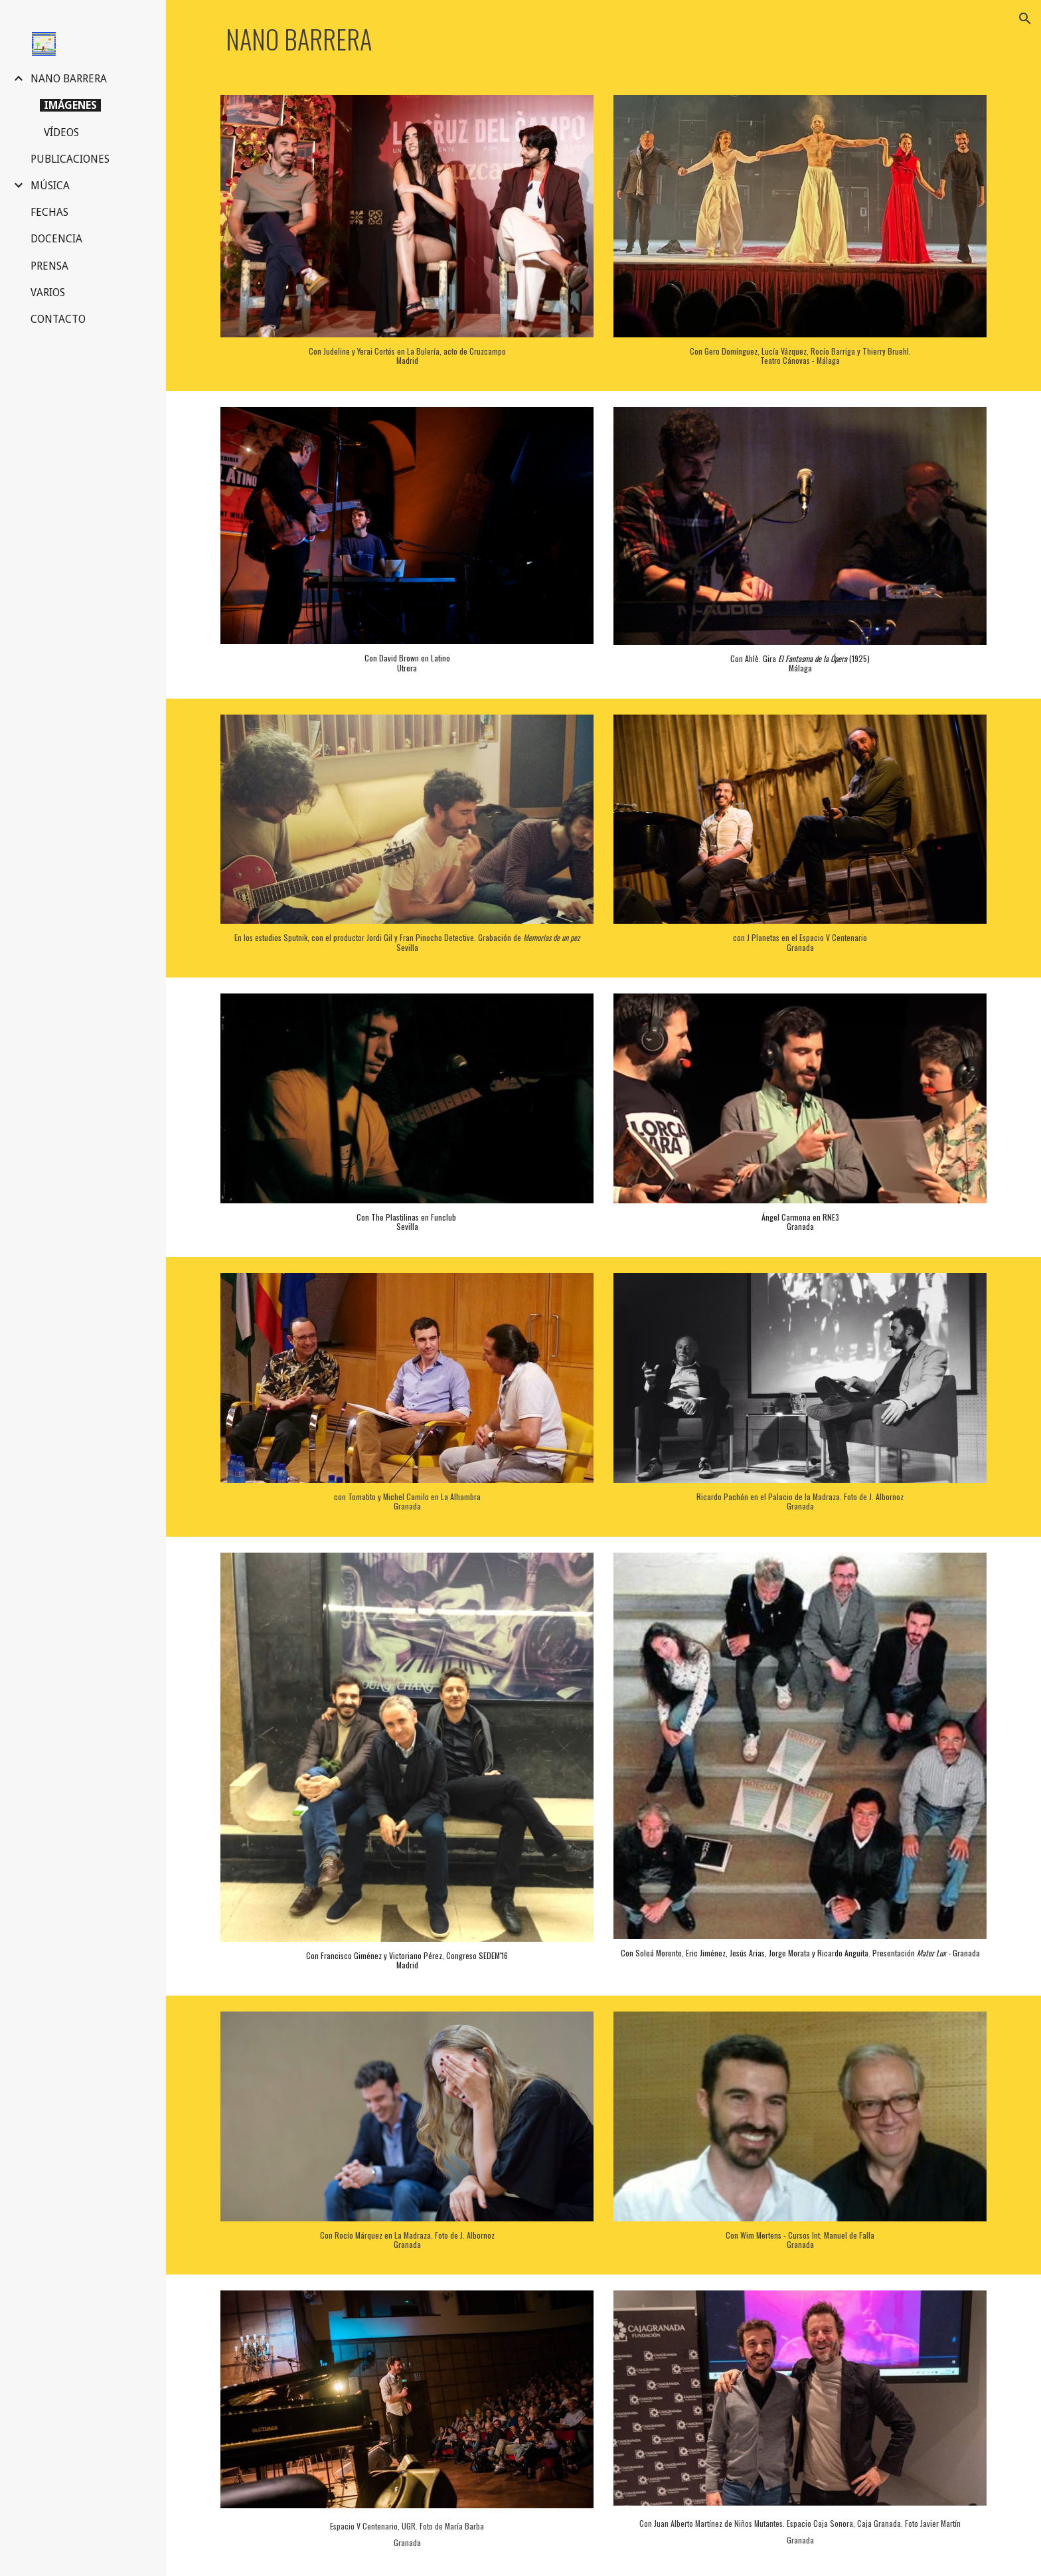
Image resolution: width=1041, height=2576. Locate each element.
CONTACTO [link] (58, 319)
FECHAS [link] (49, 212)
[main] (603, 39)
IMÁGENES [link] (70, 105)
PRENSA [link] (49, 266)
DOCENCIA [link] (56, 238)
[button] (1025, 19)
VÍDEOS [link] (61, 132)
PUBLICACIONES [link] (70, 159)
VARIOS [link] (48, 292)
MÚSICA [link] (50, 185)
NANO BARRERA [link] (69, 78)
